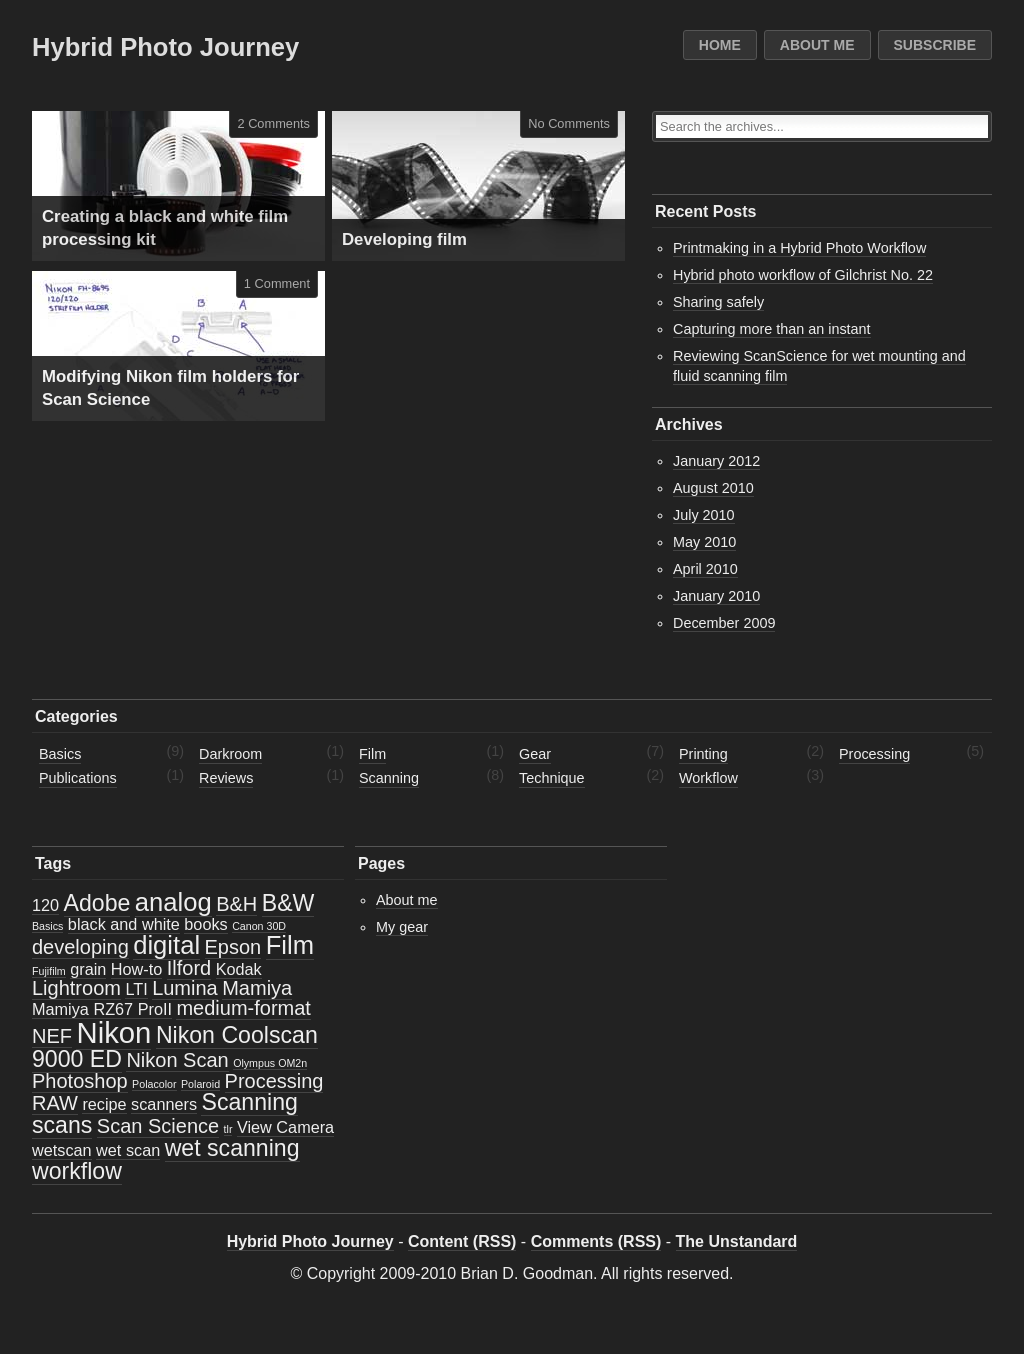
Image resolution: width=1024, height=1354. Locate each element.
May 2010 (704, 542)
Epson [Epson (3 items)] (233, 947)
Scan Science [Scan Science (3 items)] (158, 1126)
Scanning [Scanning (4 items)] (249, 1102)
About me (817, 45)
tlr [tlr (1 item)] (228, 1129)
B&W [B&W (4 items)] (288, 903)
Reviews (226, 778)
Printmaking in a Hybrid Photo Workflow (799, 248)
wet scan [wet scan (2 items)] (128, 1150)
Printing (703, 754)
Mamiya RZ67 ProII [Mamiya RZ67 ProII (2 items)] (102, 1009)
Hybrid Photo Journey (165, 47)
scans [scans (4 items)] (62, 1125)
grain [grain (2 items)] (88, 969)
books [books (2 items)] (205, 924)
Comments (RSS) (596, 1241)
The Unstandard (737, 1241)
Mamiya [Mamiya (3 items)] (257, 988)
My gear (402, 927)
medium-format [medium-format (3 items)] (243, 1008)
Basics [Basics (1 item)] (47, 926)
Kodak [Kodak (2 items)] (239, 969)
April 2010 (705, 569)
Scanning (389, 778)
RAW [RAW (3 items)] (55, 1103)
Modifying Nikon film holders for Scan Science (170, 388)
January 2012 (716, 461)
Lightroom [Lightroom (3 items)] (76, 988)
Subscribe (935, 45)
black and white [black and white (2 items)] (124, 924)
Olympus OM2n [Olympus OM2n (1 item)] (270, 1063)
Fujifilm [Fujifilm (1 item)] (49, 971)
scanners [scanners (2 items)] (164, 1104)
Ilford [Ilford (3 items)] (189, 968)
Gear (535, 754)
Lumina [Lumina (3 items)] (185, 988)
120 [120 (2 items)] (45, 905)
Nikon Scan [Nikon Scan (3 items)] (177, 1060)
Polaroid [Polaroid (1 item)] (200, 1084)
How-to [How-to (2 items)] (136, 969)
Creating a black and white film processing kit (165, 228)
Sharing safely (718, 302)
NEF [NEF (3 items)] (52, 1036)
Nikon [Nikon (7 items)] (113, 1032)
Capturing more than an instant (772, 329)
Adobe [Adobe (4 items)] (97, 903)
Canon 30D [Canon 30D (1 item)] (259, 926)
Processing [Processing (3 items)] (274, 1081)
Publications (78, 778)
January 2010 (716, 596)
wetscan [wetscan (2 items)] (62, 1150)
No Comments (569, 123)
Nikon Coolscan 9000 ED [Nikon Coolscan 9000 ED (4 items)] (175, 1046)
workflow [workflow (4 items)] (77, 1171)
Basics (60, 754)
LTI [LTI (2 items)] (136, 989)
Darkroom (230, 754)
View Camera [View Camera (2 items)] (285, 1127)
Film (372, 754)
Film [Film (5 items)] (290, 945)
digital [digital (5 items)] (166, 945)
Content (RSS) (462, 1241)
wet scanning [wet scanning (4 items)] (232, 1148)
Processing (874, 754)
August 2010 (713, 488)
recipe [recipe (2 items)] (104, 1104)
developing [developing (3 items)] (80, 947)
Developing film (404, 239)
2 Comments (273, 123)
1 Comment (277, 283)
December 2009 (724, 623)
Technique (552, 778)
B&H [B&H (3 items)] (236, 904)
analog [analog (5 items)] (173, 902)
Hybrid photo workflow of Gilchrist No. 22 (803, 275)
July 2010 (704, 515)
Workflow (708, 778)
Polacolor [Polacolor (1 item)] (154, 1084)
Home (720, 45)
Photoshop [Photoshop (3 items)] (80, 1081)
